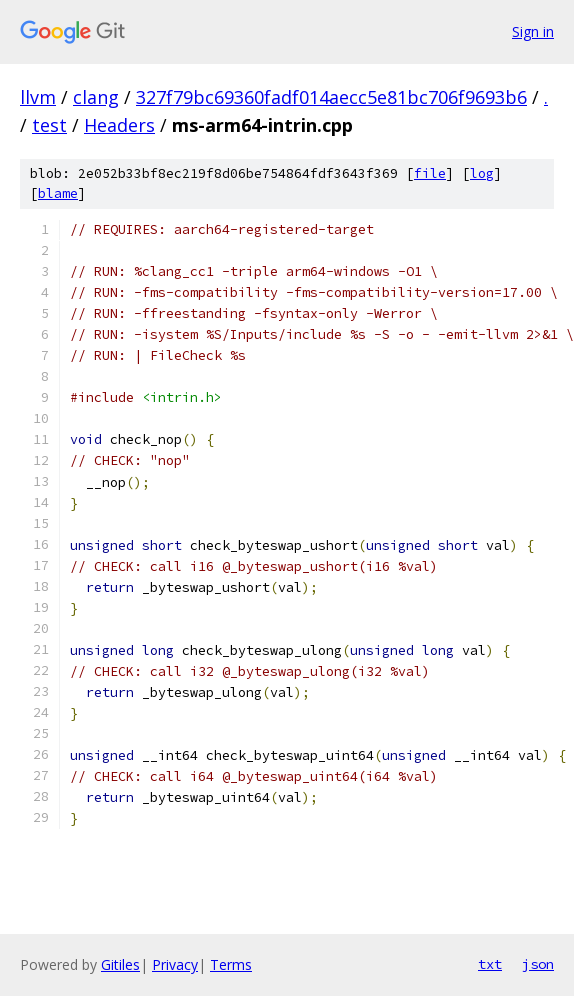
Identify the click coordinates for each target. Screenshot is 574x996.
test (49, 125)
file (430, 173)
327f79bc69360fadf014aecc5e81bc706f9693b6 (331, 97)
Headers (119, 125)
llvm (38, 97)
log (482, 173)
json (538, 964)
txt (490, 964)
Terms (231, 964)
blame (58, 193)
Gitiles (120, 964)
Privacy (175, 964)
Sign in (533, 31)
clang (96, 97)
